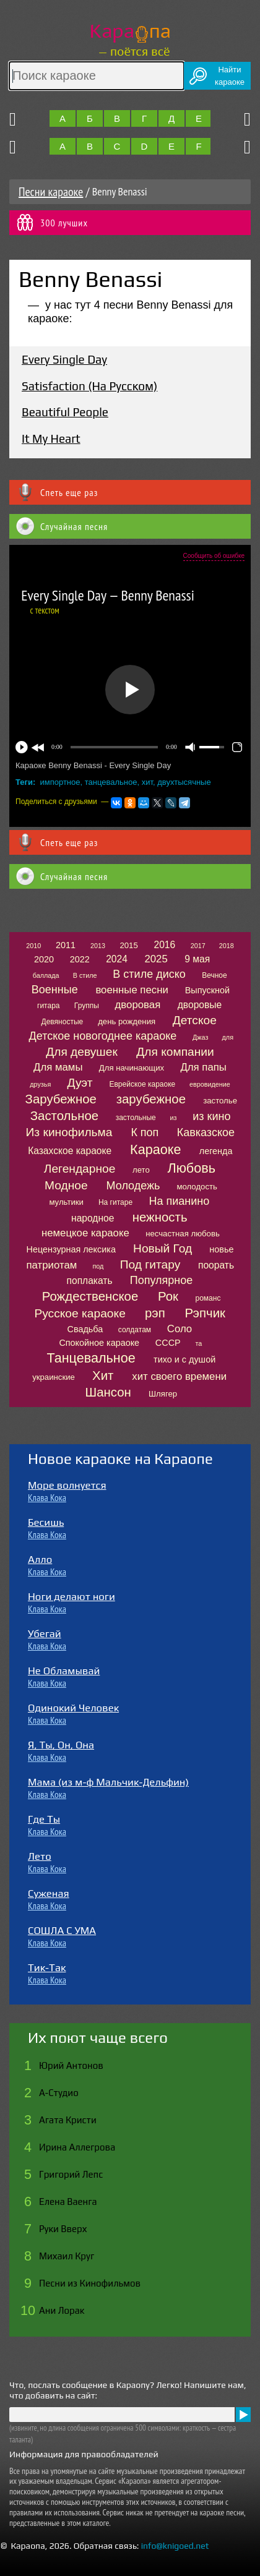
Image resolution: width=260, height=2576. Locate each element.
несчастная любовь (182, 1233)
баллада (46, 975)
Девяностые (62, 1021)
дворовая (138, 1005)
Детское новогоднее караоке (103, 1036)
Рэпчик (204, 1313)
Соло (179, 1329)
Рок (168, 1296)
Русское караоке (79, 1313)
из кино (211, 1116)
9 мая (197, 959)
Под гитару (150, 1264)
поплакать (90, 1280)
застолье (220, 1100)
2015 (128, 945)
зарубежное (151, 1099)
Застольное (64, 1116)
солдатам (134, 1329)
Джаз (200, 1037)
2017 (198, 945)
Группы (86, 1005)
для (227, 1037)
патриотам (52, 1265)
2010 (33, 945)
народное (92, 1218)
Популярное (161, 1280)
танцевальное (111, 782)
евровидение (209, 1084)
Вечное (214, 975)
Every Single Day (64, 359)
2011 (66, 945)
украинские (53, 1377)
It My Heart (51, 438)
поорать (216, 1265)
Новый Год (162, 1248)
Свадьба (85, 1329)
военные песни (131, 990)
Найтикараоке (230, 76)
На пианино (179, 1201)
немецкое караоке (85, 1233)
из (173, 1117)
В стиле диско (149, 974)
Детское (195, 1020)
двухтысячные (183, 782)
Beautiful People (65, 412)
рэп (155, 1313)
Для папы (203, 1067)
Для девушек (82, 1051)
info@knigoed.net (175, 2546)
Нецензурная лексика (71, 1249)
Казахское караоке (69, 1150)
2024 (117, 959)
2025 (155, 959)
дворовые (200, 1004)
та (199, 1343)
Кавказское (206, 1132)
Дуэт (80, 1082)
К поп (144, 1132)
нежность (160, 1217)
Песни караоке (51, 192)
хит (147, 782)
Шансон (108, 1392)
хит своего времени (179, 1376)
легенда (216, 1151)
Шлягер (163, 1393)
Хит (102, 1375)
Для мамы (57, 1067)
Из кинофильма (69, 1132)
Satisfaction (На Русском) (89, 386)
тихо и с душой (184, 1359)
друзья (40, 1084)
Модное (66, 1185)
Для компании (175, 1051)
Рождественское (90, 1296)
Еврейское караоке (142, 1084)
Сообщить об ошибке (214, 555)
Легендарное (80, 1168)
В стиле (85, 975)
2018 (226, 945)
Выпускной (207, 990)
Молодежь (133, 1185)
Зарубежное (61, 1099)
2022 (80, 959)
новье (221, 1249)
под (97, 1266)
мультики (66, 1202)
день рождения (126, 1021)
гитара (48, 1005)
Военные (55, 989)
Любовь (191, 1168)
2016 (164, 944)
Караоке (155, 1149)
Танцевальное (90, 1358)
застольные (136, 1117)
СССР (168, 1343)
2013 (97, 945)
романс (207, 1298)
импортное (60, 782)
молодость (196, 1186)
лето (141, 1170)
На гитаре (115, 1202)
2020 (44, 959)
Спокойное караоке (99, 1343)
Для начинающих (131, 1067)
